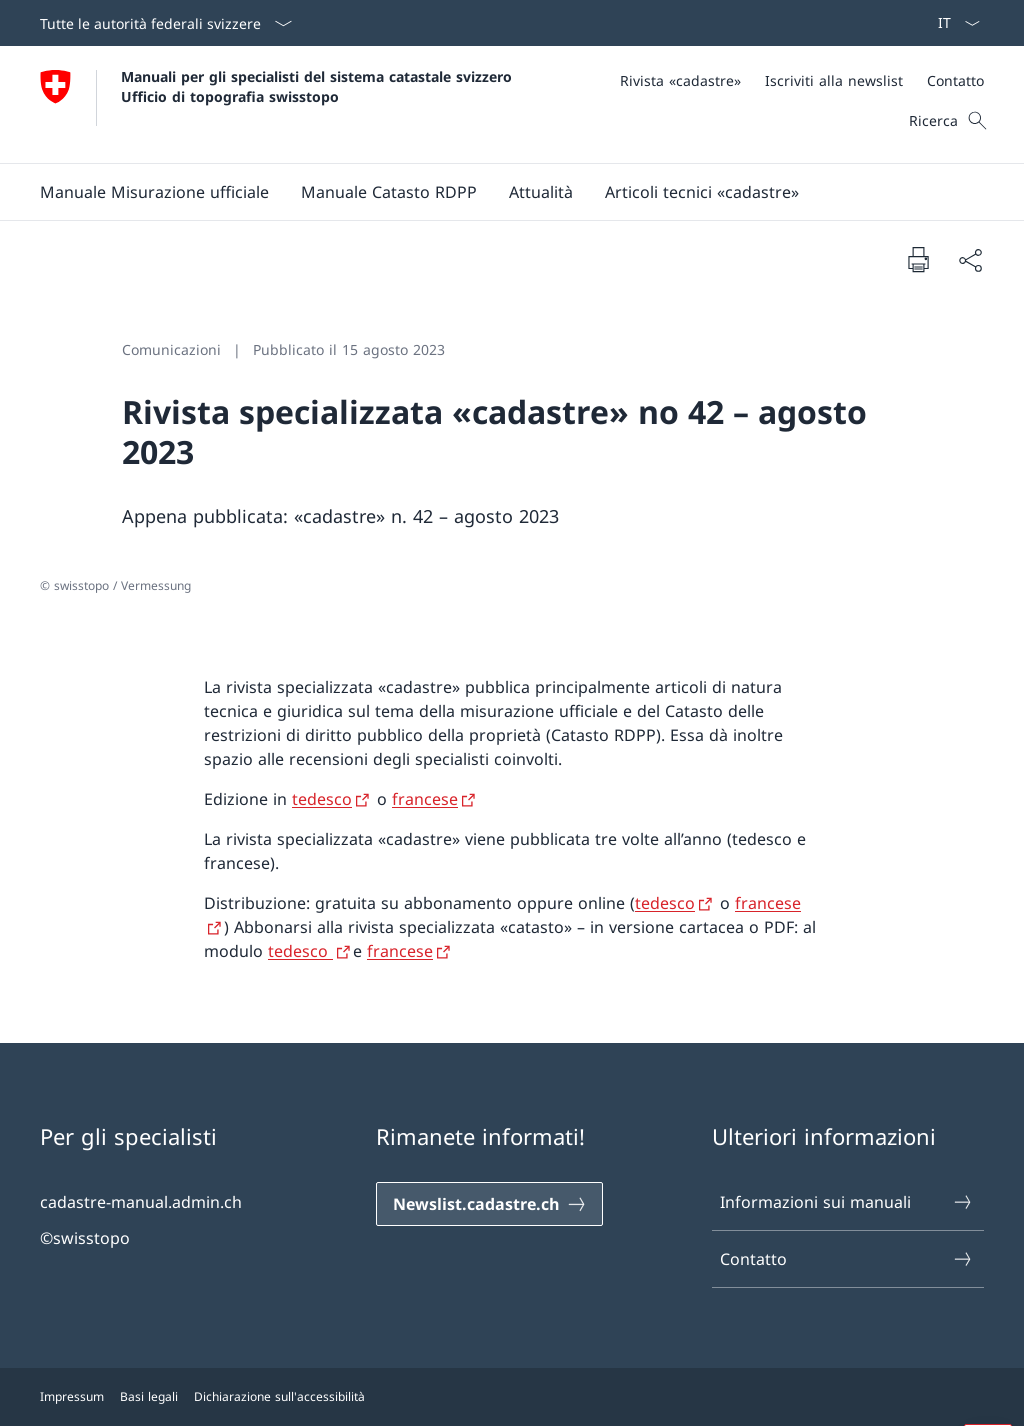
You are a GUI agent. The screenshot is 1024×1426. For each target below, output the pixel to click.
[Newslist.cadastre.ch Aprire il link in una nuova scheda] (489, 1204)
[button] (154, 192)
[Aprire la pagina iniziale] (278, 104)
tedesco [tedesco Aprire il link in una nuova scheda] (322, 799)
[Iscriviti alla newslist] (834, 80)
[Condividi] (970, 260)
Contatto (847, 1259)
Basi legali (149, 1396)
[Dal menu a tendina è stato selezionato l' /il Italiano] (952, 23)
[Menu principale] (496, 192)
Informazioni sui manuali (847, 1202)
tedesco (300, 951)
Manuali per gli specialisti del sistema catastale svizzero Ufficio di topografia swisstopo (319, 86)
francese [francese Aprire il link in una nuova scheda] (425, 799)
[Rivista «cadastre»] (680, 80)
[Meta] (802, 80)
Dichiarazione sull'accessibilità (279, 1396)
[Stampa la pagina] (918, 259)
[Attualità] (541, 192)
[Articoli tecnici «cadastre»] (702, 192)
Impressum (72, 1396)
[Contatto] (955, 80)
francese (400, 951)
